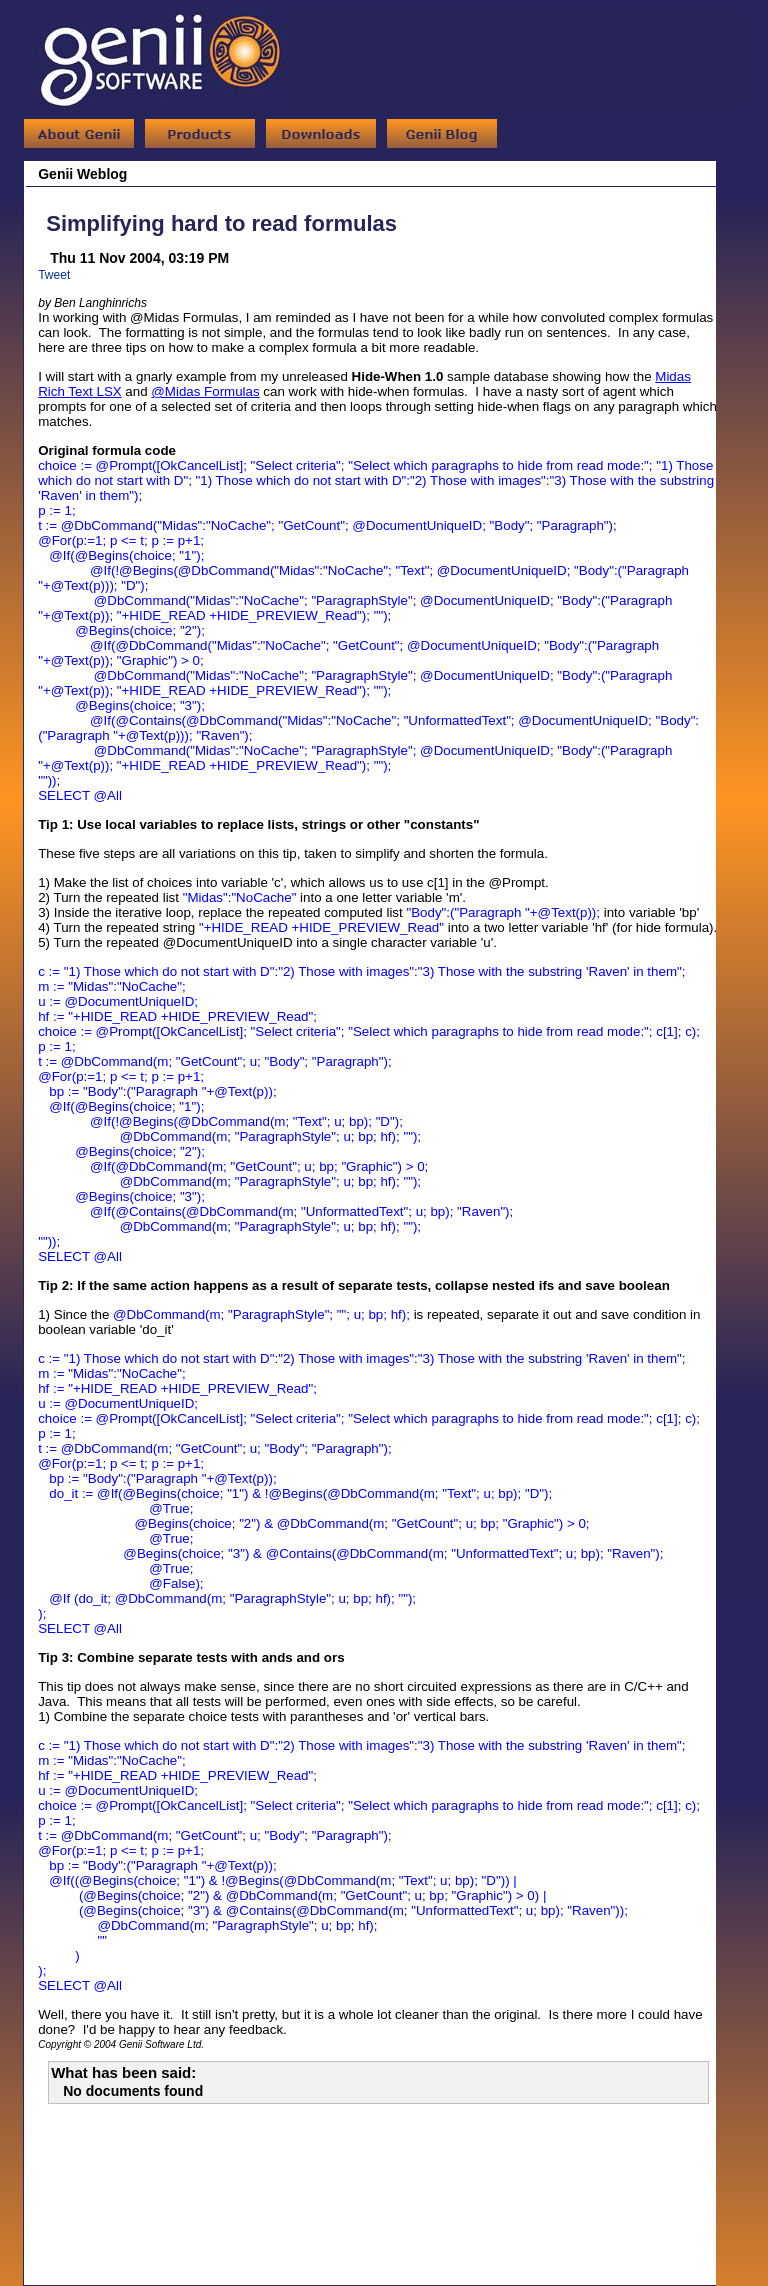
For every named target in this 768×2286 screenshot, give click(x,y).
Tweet (54, 275)
